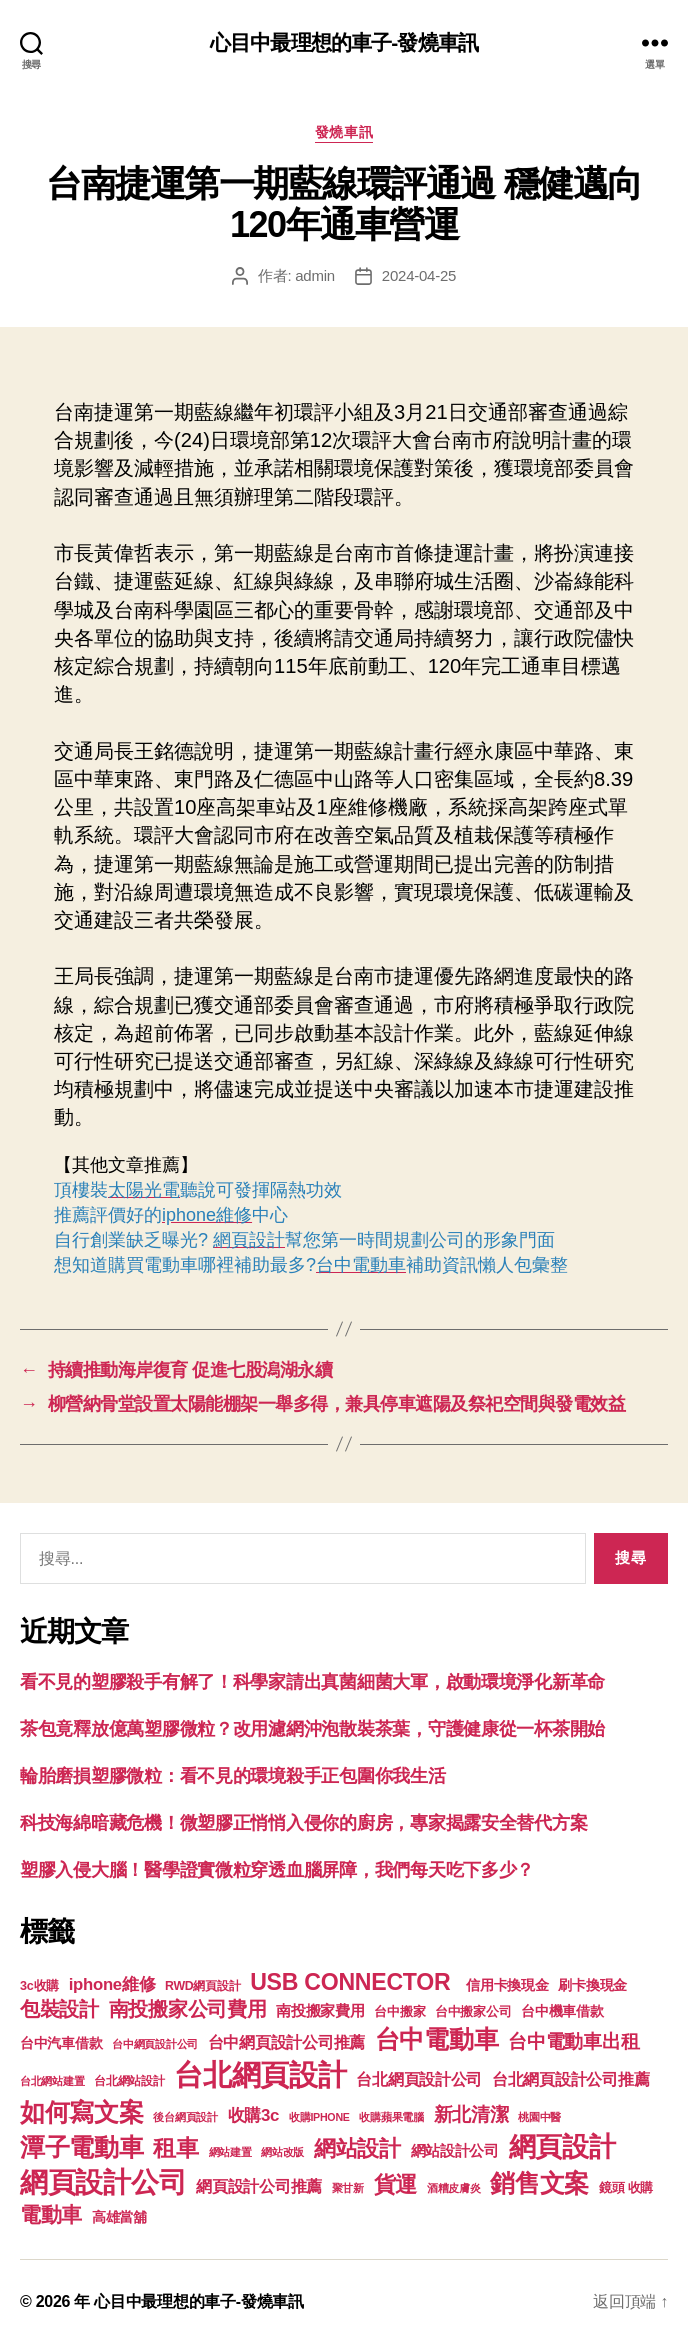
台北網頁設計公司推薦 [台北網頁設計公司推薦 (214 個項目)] (570, 2079)
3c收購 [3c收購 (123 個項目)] (39, 1986)
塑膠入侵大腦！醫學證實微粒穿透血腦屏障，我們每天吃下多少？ (277, 1870)
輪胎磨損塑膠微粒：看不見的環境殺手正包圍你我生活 (233, 1776)
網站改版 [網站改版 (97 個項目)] (282, 2152)
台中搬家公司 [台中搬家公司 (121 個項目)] (473, 2012)
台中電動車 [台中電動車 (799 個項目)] (437, 2039)
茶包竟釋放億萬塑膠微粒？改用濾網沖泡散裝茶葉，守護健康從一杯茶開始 (312, 1729)
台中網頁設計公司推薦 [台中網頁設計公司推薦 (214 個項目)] (286, 2042)
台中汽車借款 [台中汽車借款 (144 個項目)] (61, 2043)
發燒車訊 (344, 132)
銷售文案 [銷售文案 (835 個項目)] (539, 2183)
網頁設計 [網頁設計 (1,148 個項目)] (562, 2146)
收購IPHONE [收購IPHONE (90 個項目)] (319, 2117)
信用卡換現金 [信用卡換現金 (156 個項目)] (507, 1985)
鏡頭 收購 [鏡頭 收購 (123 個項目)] (626, 2188)
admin (315, 275)
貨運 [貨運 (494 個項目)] (395, 2184)
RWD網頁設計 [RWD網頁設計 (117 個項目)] (202, 1986)
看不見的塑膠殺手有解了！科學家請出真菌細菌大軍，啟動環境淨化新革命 (312, 1682)
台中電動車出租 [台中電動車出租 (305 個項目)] (573, 2041)
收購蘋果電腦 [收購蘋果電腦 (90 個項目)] (391, 2117)
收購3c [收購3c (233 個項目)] (254, 2115)
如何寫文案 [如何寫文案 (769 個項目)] (82, 2112)
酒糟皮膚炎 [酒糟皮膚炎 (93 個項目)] (454, 2188)
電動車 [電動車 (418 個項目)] (51, 2214)
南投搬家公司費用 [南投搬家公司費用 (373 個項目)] (188, 2009)
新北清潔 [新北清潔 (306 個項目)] (471, 2114)
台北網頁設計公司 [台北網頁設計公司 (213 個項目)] (419, 2079)
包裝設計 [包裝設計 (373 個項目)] (59, 2009)
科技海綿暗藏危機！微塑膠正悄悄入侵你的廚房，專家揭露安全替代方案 (303, 1823)
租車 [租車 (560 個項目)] (175, 2148)
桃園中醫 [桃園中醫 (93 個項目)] (539, 2117)
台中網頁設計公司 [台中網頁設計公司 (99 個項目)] (155, 2044)
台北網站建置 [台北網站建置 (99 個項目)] (52, 2081)
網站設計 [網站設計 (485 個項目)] (357, 2148)
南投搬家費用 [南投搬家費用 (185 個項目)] (320, 2010)
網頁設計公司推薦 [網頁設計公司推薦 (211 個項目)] (259, 2186)
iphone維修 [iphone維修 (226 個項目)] (112, 1984)
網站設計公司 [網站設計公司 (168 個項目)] (455, 2151)
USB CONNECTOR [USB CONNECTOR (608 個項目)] (353, 1982)
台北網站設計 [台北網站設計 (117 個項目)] (129, 2081)
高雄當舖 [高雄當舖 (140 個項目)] (119, 2217)
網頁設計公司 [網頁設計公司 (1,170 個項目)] (103, 2182)
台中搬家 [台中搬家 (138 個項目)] (399, 2011)
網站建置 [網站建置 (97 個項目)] (230, 2152)
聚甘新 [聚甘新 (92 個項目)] (348, 2188)
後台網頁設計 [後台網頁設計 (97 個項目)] (185, 2117)
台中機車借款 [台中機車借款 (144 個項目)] (562, 2011)
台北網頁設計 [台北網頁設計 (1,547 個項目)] (260, 2074)
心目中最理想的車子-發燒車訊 (344, 42)
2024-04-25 (419, 275)
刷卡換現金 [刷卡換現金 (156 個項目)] (592, 1985)
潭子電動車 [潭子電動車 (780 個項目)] (82, 2147)
